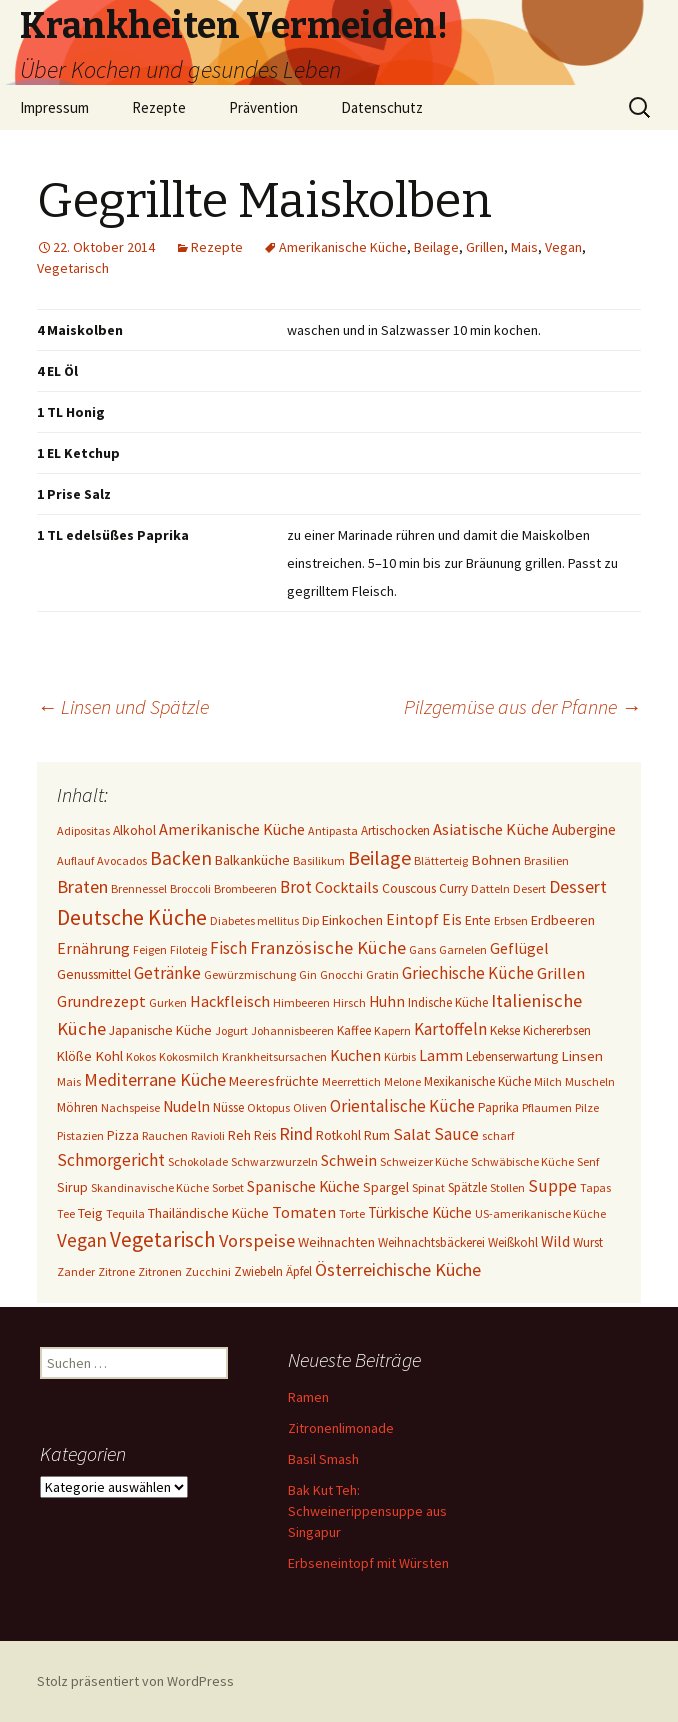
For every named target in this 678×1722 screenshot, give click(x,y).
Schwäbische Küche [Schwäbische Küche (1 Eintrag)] (522, 1161)
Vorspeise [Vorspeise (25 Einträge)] (257, 1240)
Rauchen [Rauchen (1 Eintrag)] (165, 1135)
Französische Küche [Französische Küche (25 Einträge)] (328, 947)
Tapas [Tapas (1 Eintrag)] (595, 1187)
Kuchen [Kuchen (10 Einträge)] (355, 1055)
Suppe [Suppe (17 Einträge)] (552, 1186)
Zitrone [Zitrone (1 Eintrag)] (116, 1271)
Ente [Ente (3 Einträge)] (478, 920)
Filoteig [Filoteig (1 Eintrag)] (188, 949)
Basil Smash (323, 1459)
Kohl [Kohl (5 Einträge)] (109, 1055)
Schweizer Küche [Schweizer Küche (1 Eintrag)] (424, 1161)
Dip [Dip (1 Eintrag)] (310, 920)
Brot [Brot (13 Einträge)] (296, 887)
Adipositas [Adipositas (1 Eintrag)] (83, 830)
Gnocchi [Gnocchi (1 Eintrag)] (341, 974)
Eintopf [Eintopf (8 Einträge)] (412, 919)
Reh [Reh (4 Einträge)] (239, 1135)
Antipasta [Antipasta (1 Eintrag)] (333, 830)
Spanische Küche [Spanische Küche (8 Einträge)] (303, 1186)
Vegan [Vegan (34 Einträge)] (82, 1240)
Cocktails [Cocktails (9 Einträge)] (347, 887)
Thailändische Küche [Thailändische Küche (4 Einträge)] (208, 1213)
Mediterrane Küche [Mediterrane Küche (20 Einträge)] (155, 1079)
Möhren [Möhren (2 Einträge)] (77, 1107)
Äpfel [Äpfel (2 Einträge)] (299, 1271)
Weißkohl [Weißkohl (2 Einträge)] (513, 1242)
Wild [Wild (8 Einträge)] (555, 1241)
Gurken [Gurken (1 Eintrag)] (168, 1002)
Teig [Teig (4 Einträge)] (90, 1213)
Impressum (54, 107)
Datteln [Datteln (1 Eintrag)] (490, 888)
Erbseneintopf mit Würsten (368, 1563)
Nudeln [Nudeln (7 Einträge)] (186, 1106)
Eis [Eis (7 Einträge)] (452, 919)
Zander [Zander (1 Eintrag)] (76, 1271)
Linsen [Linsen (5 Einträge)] (582, 1055)
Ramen (308, 1397)
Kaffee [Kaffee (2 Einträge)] (354, 1030)
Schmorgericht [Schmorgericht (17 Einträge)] (111, 1160)
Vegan (563, 247)
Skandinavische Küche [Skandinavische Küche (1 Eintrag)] (150, 1187)
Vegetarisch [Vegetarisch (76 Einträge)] (163, 1239)
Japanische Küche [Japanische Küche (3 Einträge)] (160, 1030)
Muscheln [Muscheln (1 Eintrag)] (590, 1081)
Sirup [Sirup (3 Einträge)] (72, 1187)
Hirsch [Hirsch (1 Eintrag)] (349, 1002)
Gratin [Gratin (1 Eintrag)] (382, 974)
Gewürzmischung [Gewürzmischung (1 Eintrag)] (250, 974)
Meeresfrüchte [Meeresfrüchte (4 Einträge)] (274, 1081)
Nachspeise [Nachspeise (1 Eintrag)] (130, 1107)
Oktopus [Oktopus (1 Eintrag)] (268, 1107)
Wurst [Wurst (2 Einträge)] (588, 1242)
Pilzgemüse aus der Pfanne (522, 706)
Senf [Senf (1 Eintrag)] (588, 1161)
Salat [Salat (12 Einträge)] (412, 1134)
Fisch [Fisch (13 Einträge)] (228, 948)
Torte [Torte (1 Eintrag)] (352, 1213)
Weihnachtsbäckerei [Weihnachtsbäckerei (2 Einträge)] (431, 1242)
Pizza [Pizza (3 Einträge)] (123, 1135)
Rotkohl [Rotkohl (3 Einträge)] (338, 1135)
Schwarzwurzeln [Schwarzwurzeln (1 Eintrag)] (274, 1161)
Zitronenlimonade (341, 1428)
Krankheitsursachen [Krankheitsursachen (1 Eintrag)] (274, 1056)
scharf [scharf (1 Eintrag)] (498, 1135)
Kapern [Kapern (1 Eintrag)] (392, 1030)
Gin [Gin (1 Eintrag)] (308, 974)
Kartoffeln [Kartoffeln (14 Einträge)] (450, 1029)
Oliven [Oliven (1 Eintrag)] (310, 1107)
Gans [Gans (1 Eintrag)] (422, 949)
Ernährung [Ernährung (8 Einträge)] (93, 948)
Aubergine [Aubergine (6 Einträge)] (584, 829)
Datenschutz (382, 107)
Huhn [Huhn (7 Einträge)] (387, 1001)
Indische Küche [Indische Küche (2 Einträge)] (448, 1002)
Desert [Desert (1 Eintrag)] (529, 888)
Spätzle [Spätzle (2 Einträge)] (467, 1187)
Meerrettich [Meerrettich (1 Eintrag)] (351, 1081)
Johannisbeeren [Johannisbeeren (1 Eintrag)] (292, 1030)
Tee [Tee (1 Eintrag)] (66, 1213)
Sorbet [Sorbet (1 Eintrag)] (228, 1187)
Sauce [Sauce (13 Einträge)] (456, 1134)
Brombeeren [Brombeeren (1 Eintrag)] (245, 888)
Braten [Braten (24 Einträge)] (82, 886)
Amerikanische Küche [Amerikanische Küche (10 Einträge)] (232, 829)
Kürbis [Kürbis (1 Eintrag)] (400, 1056)
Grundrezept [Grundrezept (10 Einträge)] (101, 1001)
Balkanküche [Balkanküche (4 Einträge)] (252, 860)
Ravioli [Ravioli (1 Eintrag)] (208, 1135)
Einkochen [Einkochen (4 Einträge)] (352, 920)
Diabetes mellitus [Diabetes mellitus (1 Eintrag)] (254, 920)
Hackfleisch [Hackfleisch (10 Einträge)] (230, 1001)
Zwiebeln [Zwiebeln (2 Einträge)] (258, 1271)
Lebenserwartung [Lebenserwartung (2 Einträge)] (512, 1056)
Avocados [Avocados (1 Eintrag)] (122, 860)
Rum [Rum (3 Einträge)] (377, 1135)
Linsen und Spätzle (123, 706)
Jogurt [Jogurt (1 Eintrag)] (231, 1030)
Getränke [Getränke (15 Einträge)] (167, 973)
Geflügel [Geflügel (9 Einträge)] (519, 948)
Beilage (436, 247)
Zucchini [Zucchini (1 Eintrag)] (208, 1271)
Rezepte (159, 107)
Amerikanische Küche (343, 247)
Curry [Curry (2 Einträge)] (453, 888)
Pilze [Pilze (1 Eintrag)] (587, 1107)
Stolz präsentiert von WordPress (135, 1681)
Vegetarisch (73, 268)
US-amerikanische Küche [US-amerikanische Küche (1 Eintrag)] (540, 1213)
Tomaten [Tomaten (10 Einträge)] (304, 1212)
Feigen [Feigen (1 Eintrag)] (150, 949)
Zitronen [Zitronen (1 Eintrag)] (160, 1271)
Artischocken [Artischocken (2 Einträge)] (395, 830)
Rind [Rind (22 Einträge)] (296, 1133)
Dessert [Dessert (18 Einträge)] (578, 887)
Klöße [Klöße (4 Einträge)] (74, 1056)
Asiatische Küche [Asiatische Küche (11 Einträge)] (491, 829)
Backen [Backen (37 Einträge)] (181, 858)
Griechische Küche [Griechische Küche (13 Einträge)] (468, 973)
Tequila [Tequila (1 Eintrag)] (125, 1213)
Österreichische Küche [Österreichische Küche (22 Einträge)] (398, 1269)
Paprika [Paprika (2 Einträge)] (498, 1107)
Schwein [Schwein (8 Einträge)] (349, 1160)
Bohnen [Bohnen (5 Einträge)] (496, 859)
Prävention (263, 107)
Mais (524, 247)
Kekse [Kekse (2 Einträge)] (505, 1030)
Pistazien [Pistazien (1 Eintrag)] (80, 1135)
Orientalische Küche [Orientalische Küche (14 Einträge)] (402, 1106)
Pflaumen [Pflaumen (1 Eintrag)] (547, 1107)
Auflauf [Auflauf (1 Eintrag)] (75, 860)
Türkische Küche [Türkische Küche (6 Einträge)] (420, 1212)
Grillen (485, 247)
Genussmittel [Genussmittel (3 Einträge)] (94, 974)
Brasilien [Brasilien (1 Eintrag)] (546, 860)
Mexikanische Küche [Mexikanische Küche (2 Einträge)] (477, 1081)
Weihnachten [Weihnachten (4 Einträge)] (336, 1242)
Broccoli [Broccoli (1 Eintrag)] (190, 888)
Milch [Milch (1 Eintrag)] (548, 1081)
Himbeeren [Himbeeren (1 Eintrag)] (301, 1002)
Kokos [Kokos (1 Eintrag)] (141, 1056)
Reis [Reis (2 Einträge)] (265, 1135)
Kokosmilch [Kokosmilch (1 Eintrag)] (189, 1056)
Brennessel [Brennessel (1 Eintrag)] (139, 888)
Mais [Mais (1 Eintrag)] (69, 1081)
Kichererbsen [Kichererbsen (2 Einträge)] (557, 1030)
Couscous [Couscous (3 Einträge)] (409, 888)
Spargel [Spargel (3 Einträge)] (386, 1187)
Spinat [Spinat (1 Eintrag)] (428, 1187)
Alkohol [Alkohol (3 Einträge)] (134, 830)
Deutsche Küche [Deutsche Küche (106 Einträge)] (132, 917)
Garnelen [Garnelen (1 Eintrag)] (463, 949)
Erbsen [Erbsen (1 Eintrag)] (511, 920)
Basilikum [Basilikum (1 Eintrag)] (319, 860)
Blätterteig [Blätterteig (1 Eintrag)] (441, 860)
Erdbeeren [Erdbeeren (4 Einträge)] (563, 920)
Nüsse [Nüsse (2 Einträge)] (228, 1107)
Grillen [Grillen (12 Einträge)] (561, 973)
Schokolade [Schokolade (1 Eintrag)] (198, 1161)
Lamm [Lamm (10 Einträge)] (441, 1055)
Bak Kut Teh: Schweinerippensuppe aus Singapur (367, 1511)
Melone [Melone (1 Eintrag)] (402, 1081)
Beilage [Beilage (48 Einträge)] (379, 857)
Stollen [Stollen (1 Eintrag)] (507, 1187)
